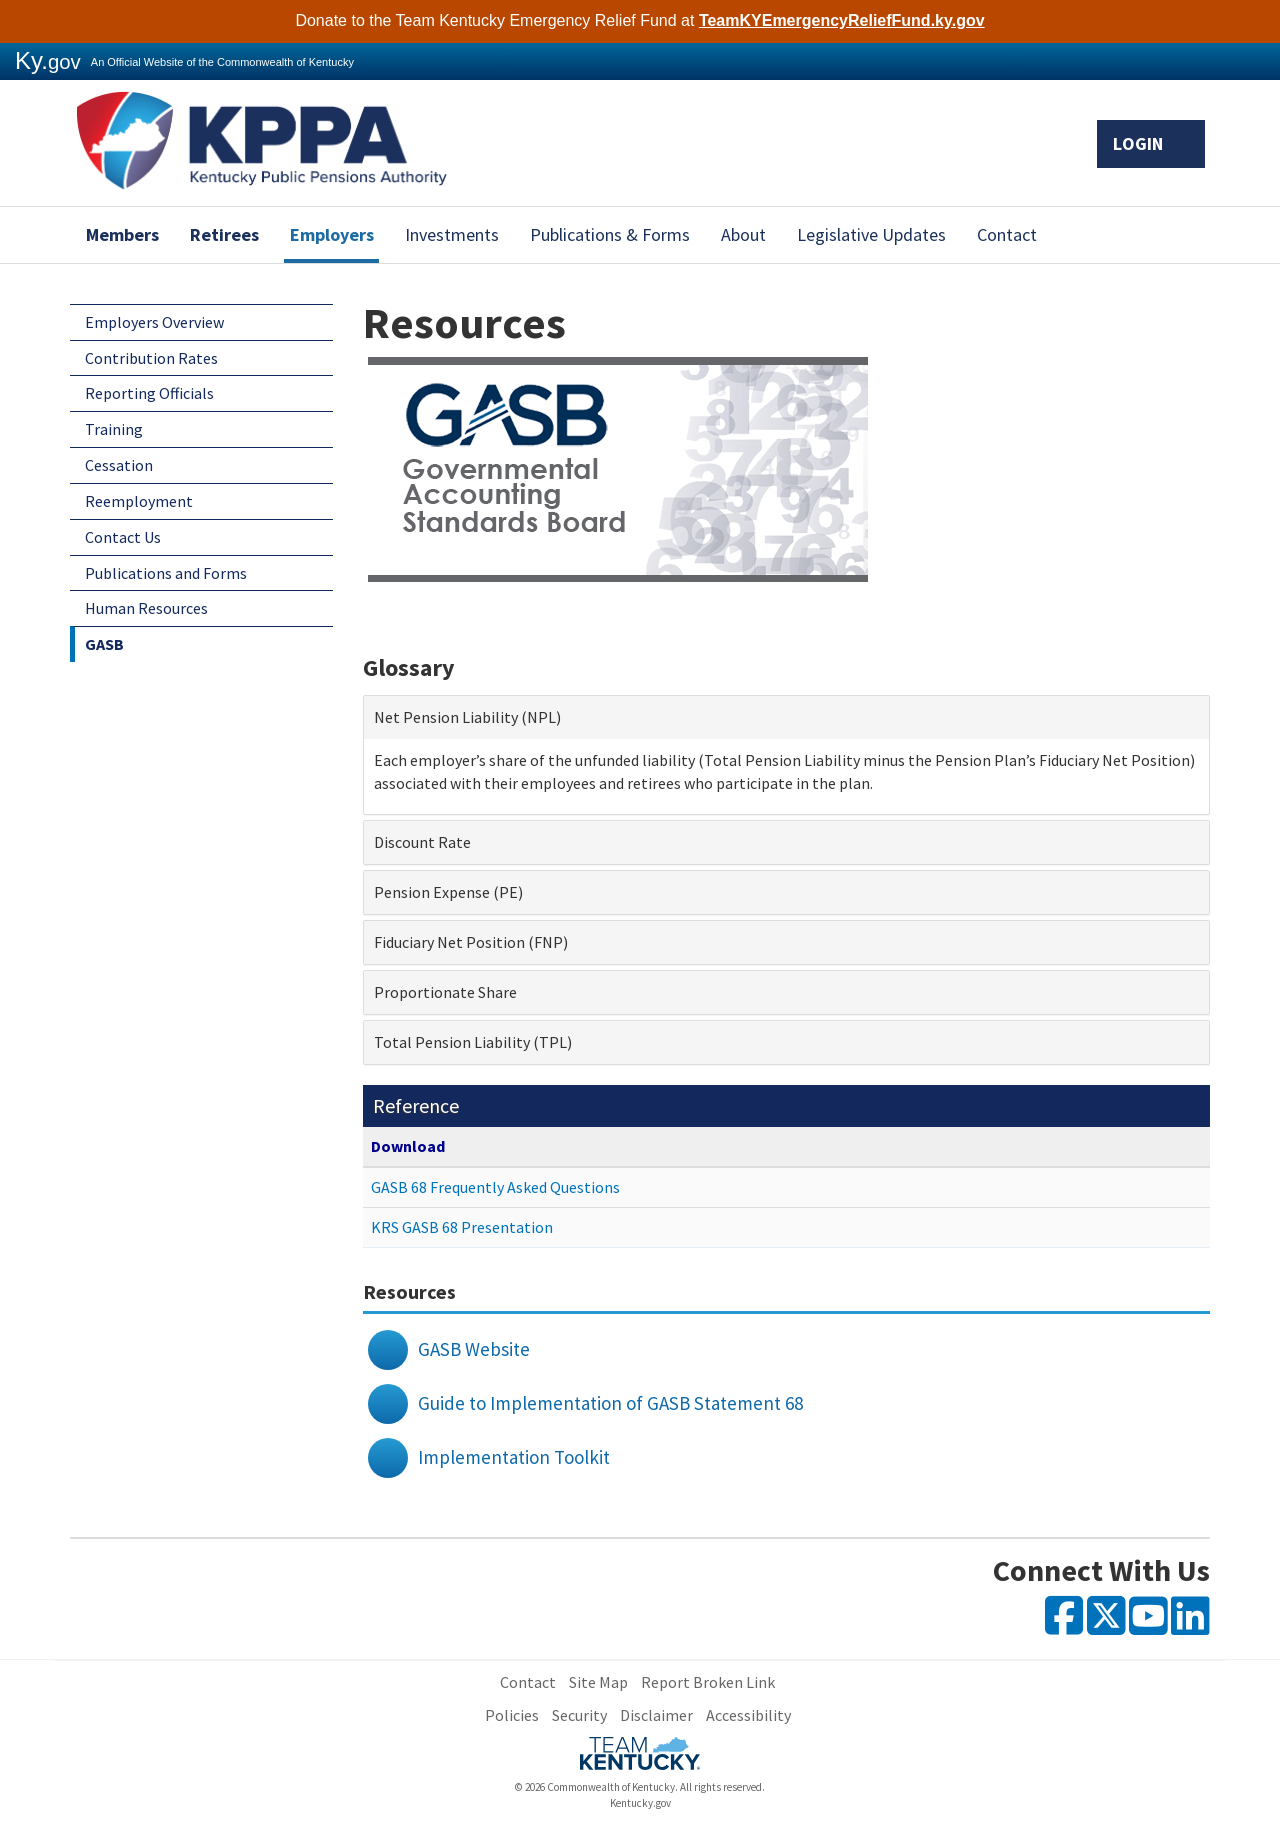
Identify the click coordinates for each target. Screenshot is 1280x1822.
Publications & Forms (610, 234)
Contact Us (123, 537)
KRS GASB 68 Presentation (462, 1227)
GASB (104, 644)
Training (114, 429)
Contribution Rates (151, 358)
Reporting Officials (149, 393)
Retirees (224, 234)
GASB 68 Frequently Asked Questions (495, 1187)
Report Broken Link (708, 1682)
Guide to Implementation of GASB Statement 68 (610, 1403)
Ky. (48, 60)
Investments (452, 234)
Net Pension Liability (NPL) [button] (467, 717)
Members (122, 234)
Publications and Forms (166, 573)
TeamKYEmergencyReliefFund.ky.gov (842, 20)
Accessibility (748, 1715)
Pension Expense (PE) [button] (448, 892)
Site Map (598, 1682)
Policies (512, 1715)
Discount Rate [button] (422, 842)
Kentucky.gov (640, 1803)
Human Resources (146, 608)
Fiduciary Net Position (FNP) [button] (471, 942)
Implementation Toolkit (514, 1457)
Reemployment (139, 501)
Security (579, 1715)
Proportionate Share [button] (445, 992)
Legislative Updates (871, 234)
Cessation (119, 465)
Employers (332, 234)
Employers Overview (154, 322)
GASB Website (474, 1349)
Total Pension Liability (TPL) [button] (473, 1042)
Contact (1007, 234)
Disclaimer (656, 1715)
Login (1151, 143)
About (743, 234)
